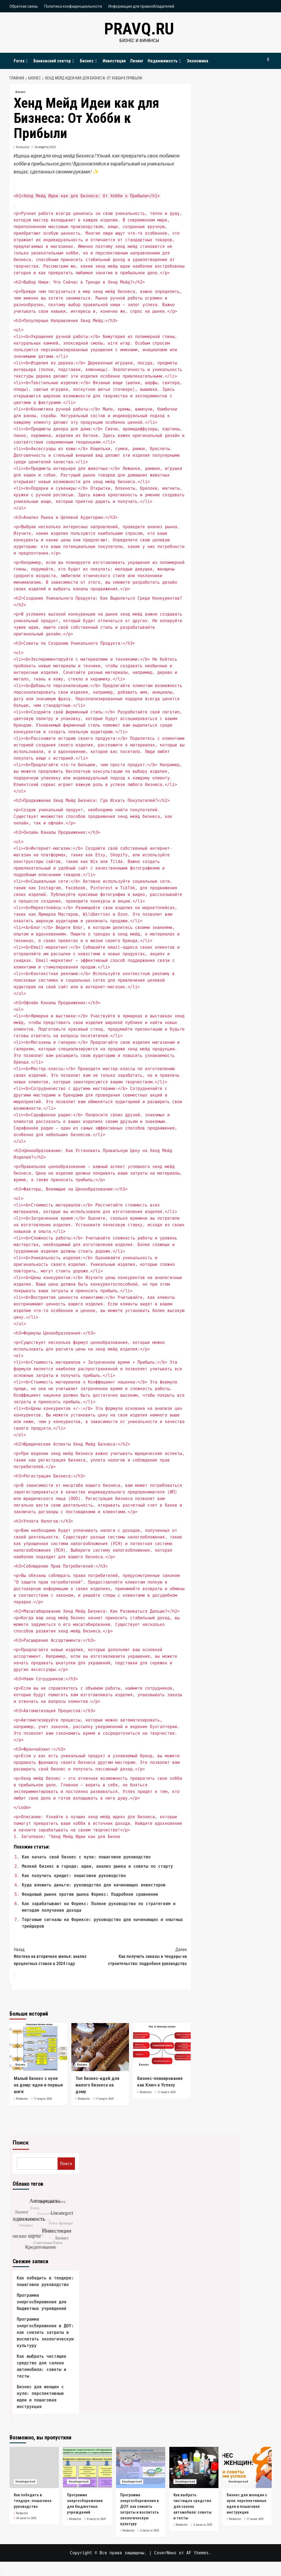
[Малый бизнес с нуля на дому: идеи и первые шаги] (38, 2047)
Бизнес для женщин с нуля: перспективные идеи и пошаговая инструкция (40, 2396)
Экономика (197, 60)
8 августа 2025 (96, 2519)
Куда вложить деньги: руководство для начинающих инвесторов (94, 1885)
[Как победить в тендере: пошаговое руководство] (34, 2467)
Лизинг (137, 60)
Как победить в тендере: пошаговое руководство (45, 2281)
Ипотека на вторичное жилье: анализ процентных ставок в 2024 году (57, 1956)
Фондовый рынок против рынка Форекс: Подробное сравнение (90, 1894)
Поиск (21, 2142)
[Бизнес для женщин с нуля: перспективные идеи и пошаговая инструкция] (247, 2467)
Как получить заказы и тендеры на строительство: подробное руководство (143, 1956)
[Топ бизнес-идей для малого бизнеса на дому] (100, 2047)
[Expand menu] (26, 61)
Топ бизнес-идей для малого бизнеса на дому (97, 2085)
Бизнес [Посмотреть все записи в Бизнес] (20, 92)
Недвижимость (165, 60)
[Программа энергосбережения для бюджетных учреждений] (87, 2467)
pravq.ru (139, 28)
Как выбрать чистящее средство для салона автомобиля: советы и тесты (41, 2366)
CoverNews (165, 2552)
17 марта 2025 (43, 2099)
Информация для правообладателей (141, 6)
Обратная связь (24, 6)
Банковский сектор (54, 60)
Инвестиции (114, 60)
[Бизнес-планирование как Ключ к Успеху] (162, 2047)
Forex (21, 60)
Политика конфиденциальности (73, 6)
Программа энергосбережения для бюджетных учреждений (41, 2302)
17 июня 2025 (255, 2519)
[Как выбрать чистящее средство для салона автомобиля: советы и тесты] (193, 2467)
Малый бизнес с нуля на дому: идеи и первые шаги (38, 2085)
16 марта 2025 (45, 147)
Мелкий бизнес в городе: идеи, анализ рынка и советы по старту (97, 1866)
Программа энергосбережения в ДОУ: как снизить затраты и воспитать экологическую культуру (45, 2332)
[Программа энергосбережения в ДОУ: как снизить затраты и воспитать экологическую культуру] (140, 2467)
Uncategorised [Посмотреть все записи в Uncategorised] (25, 2481)
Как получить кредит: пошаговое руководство (74, 1875)
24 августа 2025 (26, 2518)
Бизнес (89, 60)
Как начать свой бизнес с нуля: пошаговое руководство (86, 1857)
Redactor (23, 147)
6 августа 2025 (149, 2530)
